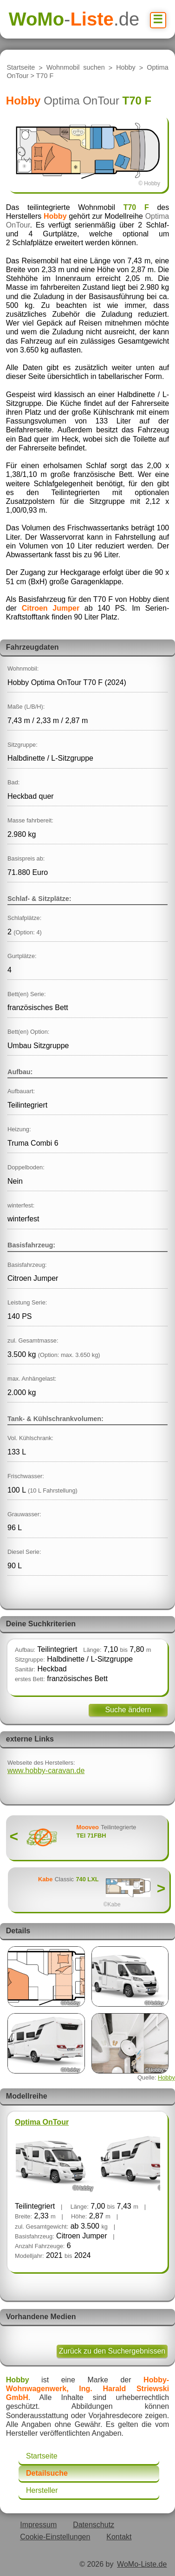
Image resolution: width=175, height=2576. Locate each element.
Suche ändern (128, 1710)
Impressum (38, 2525)
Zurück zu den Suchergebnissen (112, 2351)
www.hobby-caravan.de (45, 1770)
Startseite (20, 68)
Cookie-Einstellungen (55, 2537)
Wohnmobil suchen (75, 68)
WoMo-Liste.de (142, 2564)
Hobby (126, 68)
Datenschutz (93, 2525)
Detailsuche (47, 2473)
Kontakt (118, 2537)
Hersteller (42, 2490)
